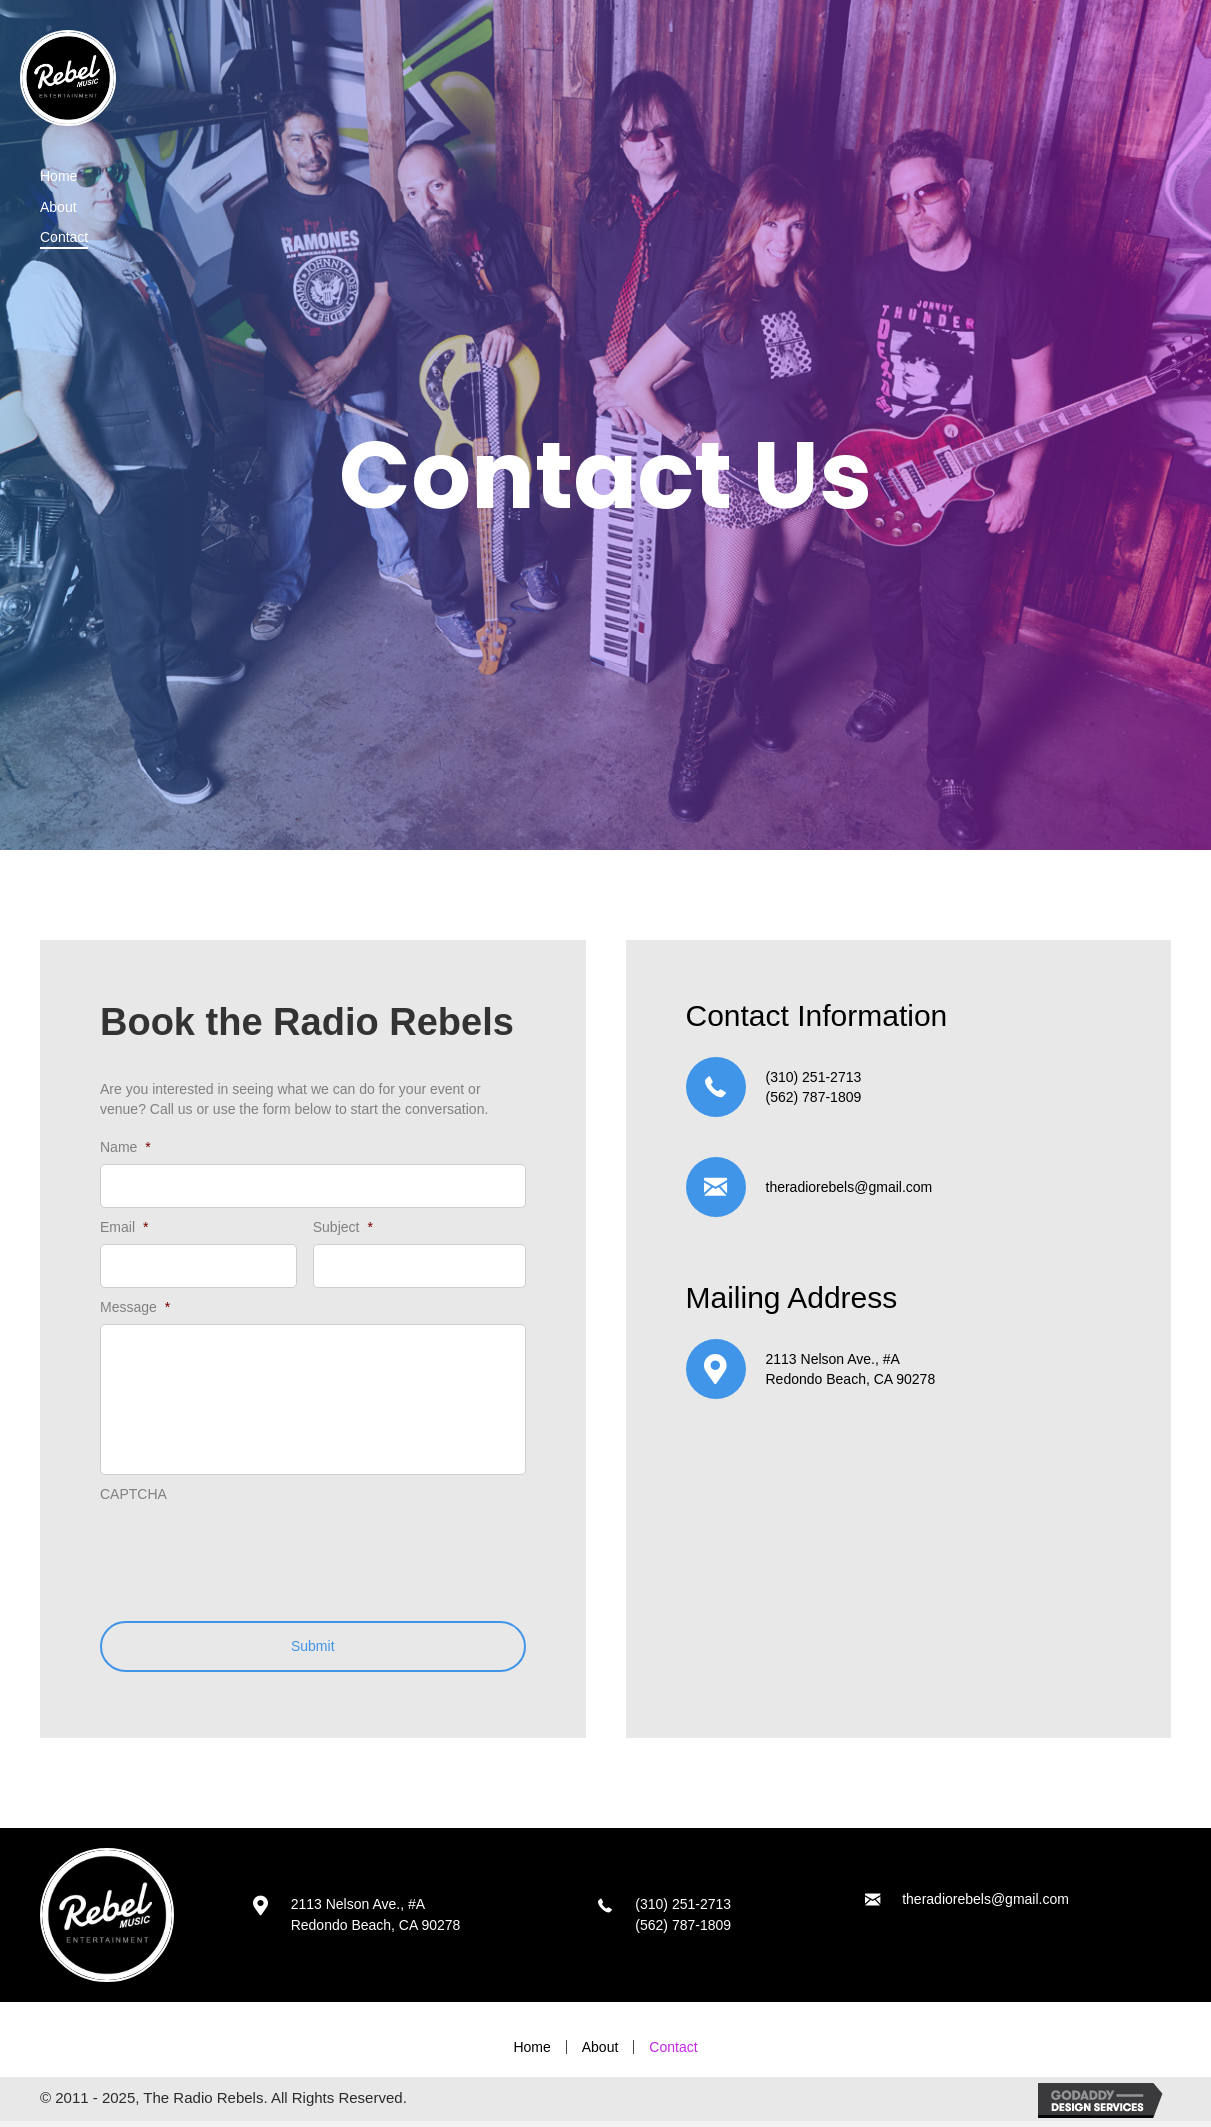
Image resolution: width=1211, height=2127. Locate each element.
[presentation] (252, 1556)
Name (125, 1147)
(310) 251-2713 (814, 1077)
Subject (343, 1225)
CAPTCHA (133, 1499)
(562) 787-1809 (814, 1097)
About (600, 2052)
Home (531, 2052)
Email (124, 1225)
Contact (673, 2052)
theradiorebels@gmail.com (849, 1187)
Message (135, 1303)
